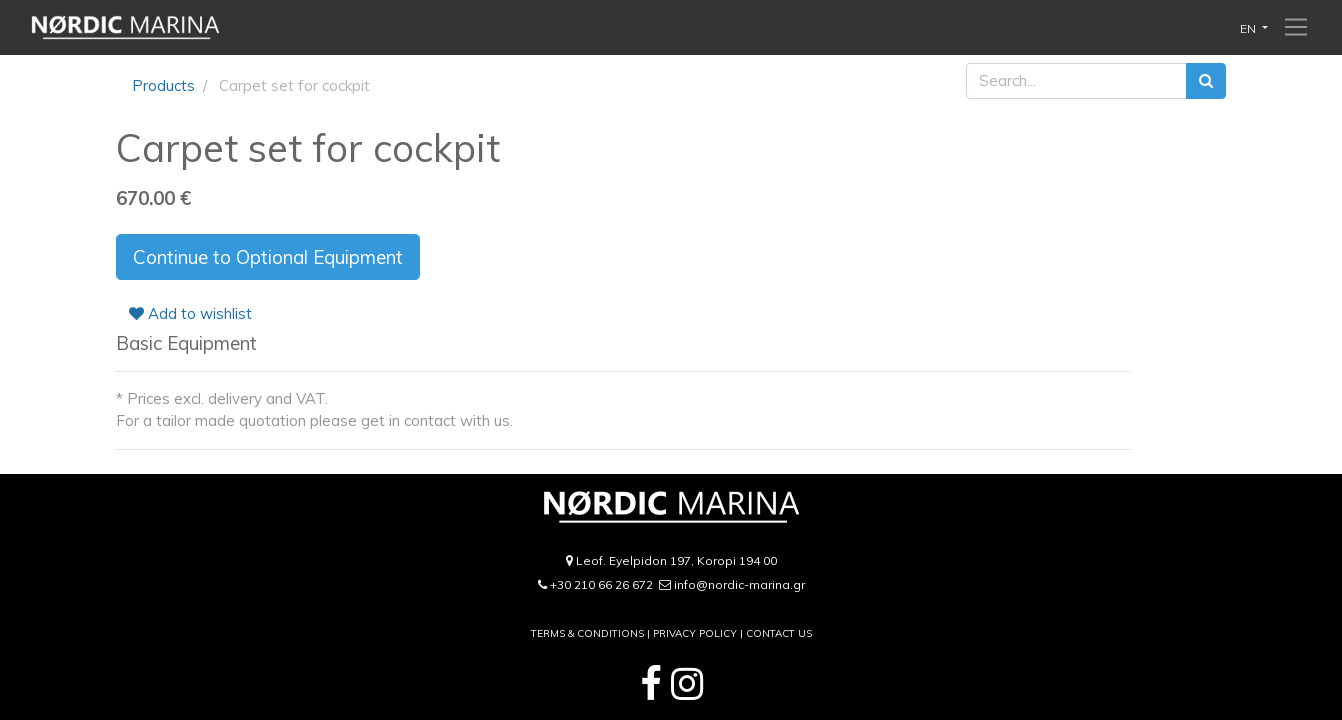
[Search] (1206, 81)
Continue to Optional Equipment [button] (268, 257)
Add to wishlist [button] (190, 313)
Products (163, 85)
